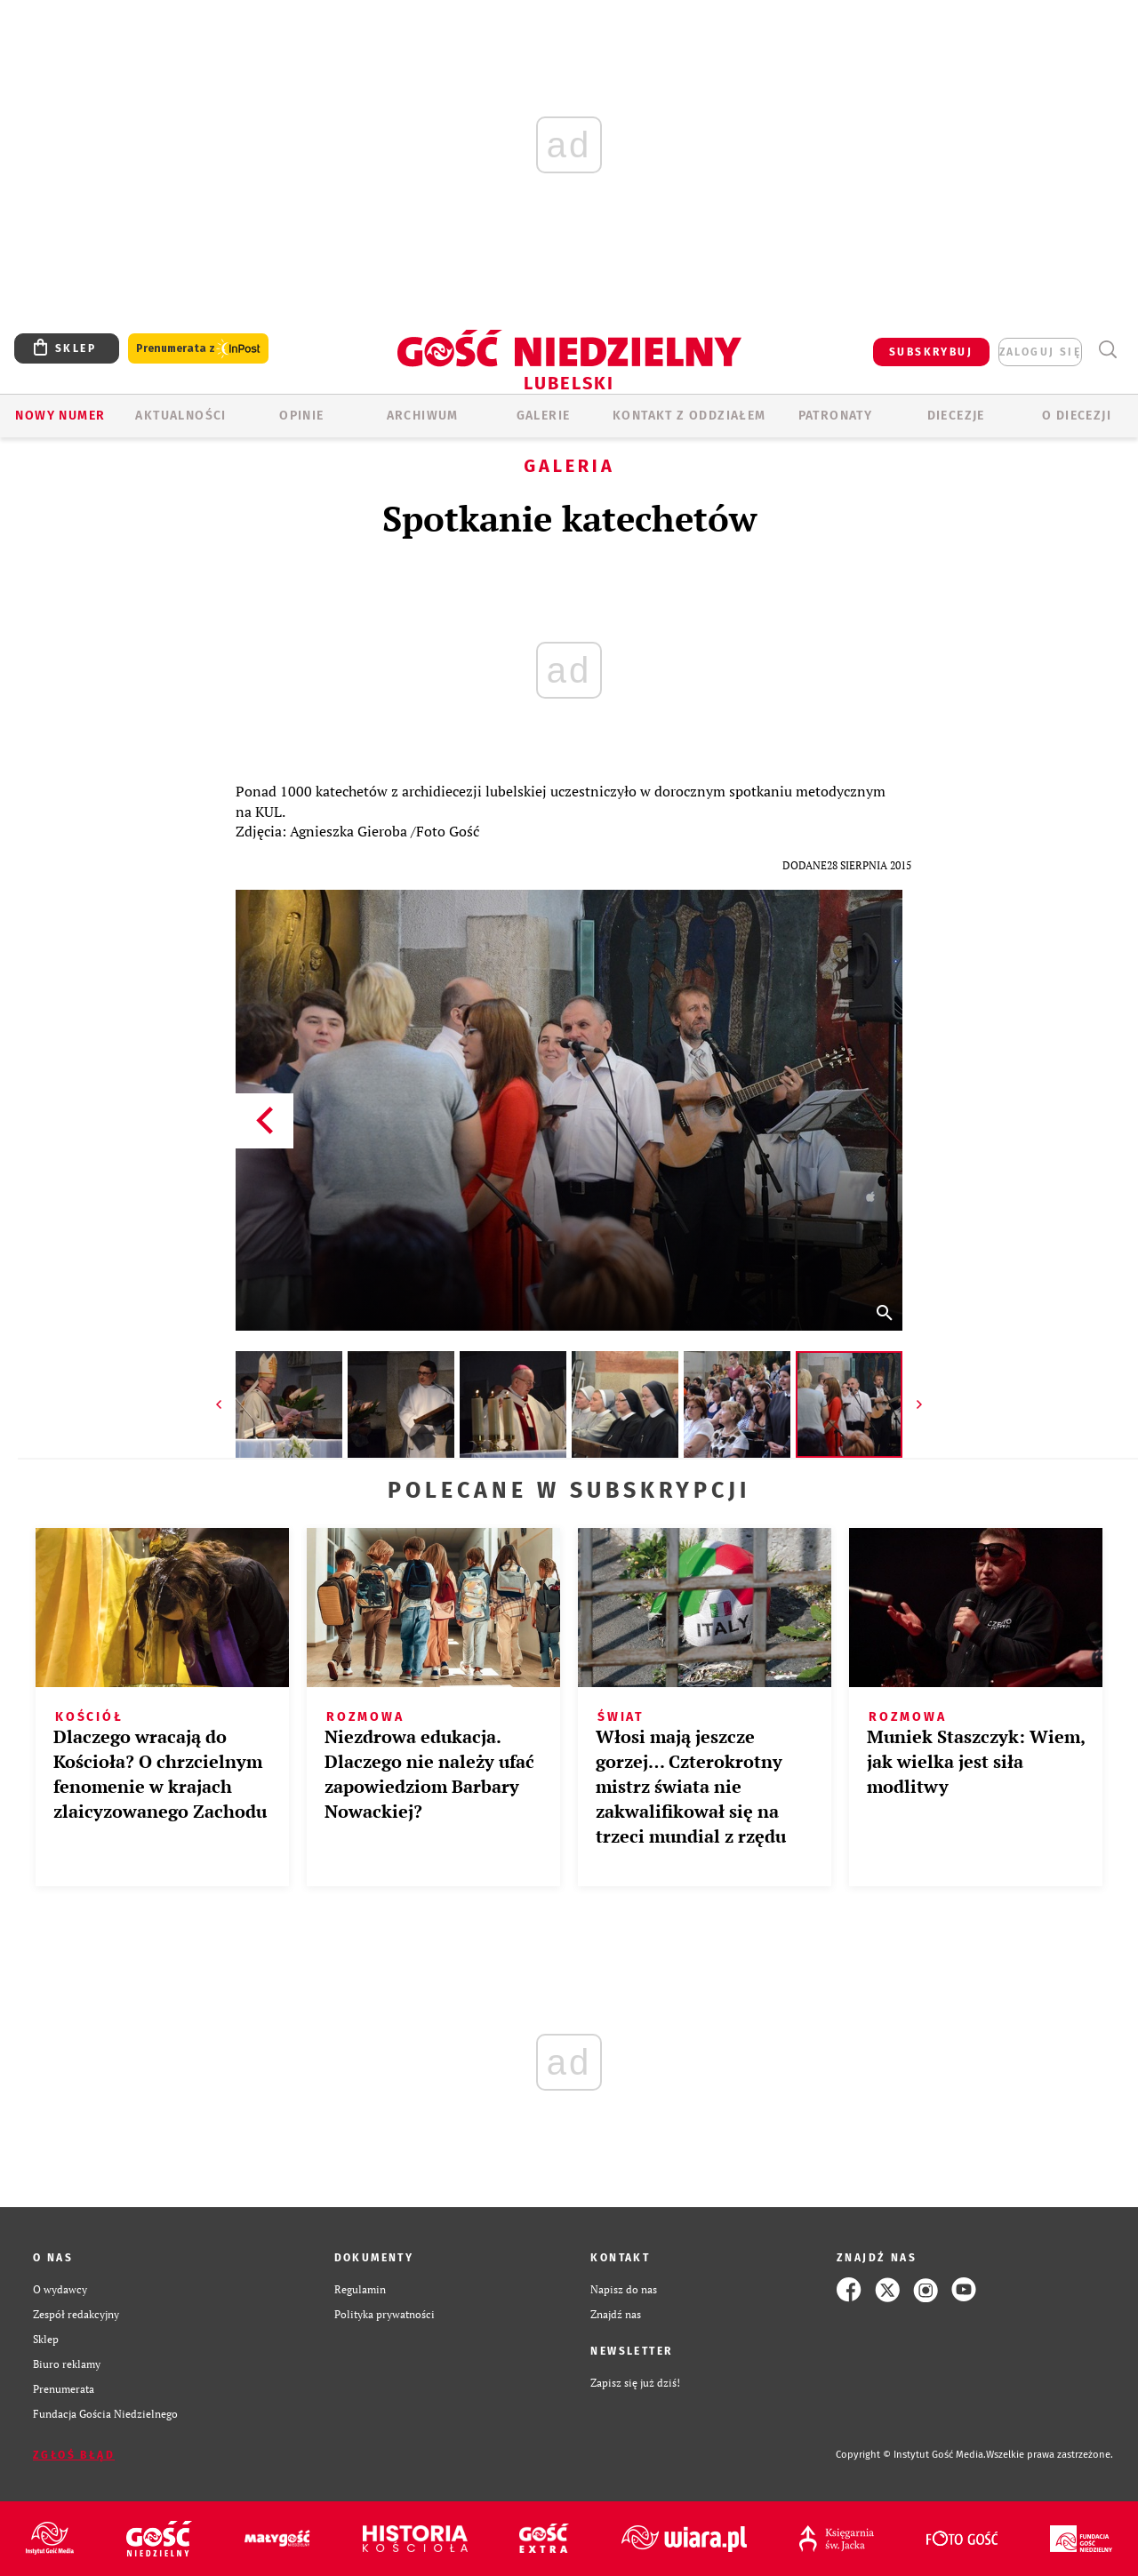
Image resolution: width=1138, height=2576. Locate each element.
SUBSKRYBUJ (931, 352)
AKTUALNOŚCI (180, 415)
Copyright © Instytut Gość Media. (911, 2454)
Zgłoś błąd (74, 2455)
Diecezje (956, 415)
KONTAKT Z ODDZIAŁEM (689, 415)
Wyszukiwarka (1107, 349)
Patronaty (835, 415)
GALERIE (544, 415)
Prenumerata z (198, 349)
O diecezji (1076, 415)
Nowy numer (60, 415)
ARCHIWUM (423, 415)
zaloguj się (1040, 352)
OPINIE (301, 415)
